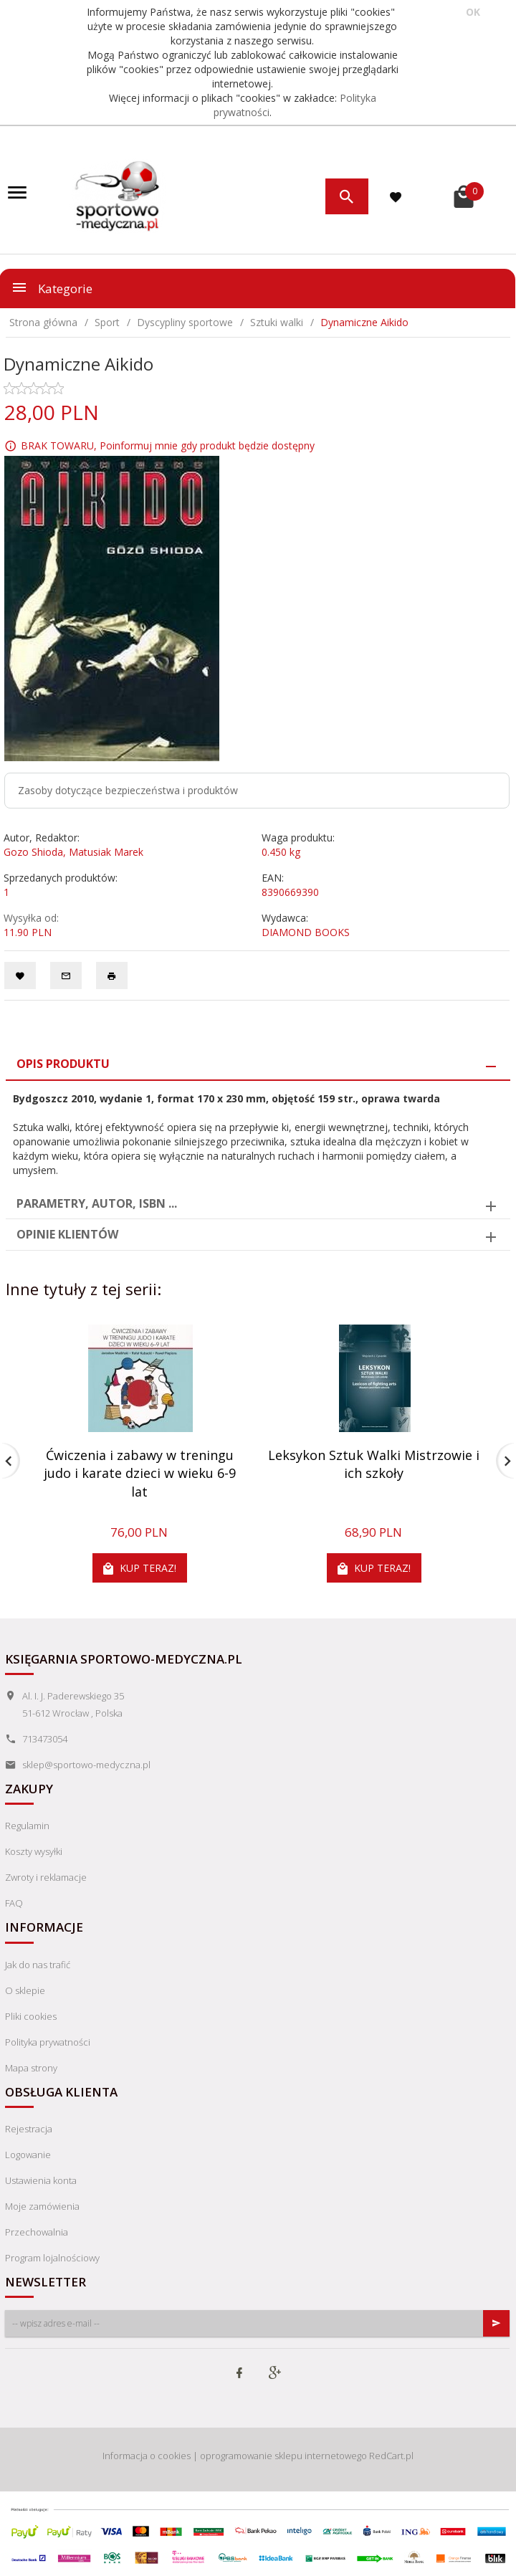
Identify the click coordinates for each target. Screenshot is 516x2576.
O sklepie (25, 1990)
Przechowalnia (36, 2232)
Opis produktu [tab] (63, 1064)
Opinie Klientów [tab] (67, 1234)
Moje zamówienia (42, 2206)
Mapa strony (31, 2067)
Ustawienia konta (41, 2180)
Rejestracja (28, 2128)
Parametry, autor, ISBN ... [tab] (96, 1203)
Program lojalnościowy (52, 2257)
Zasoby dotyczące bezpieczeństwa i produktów (128, 790)
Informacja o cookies (146, 2455)
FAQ (14, 1903)
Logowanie (28, 2154)
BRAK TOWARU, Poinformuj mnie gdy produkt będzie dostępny (168, 445)
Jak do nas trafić (37, 1964)
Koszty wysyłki (33, 1851)
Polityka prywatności (47, 2042)
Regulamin (27, 1825)
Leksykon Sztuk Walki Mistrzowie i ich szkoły (373, 1464)
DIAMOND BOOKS (306, 932)
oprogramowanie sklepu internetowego (283, 2455)
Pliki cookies (31, 2016)
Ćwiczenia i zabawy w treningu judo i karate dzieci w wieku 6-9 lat (140, 1473)
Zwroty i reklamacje (46, 1877)
